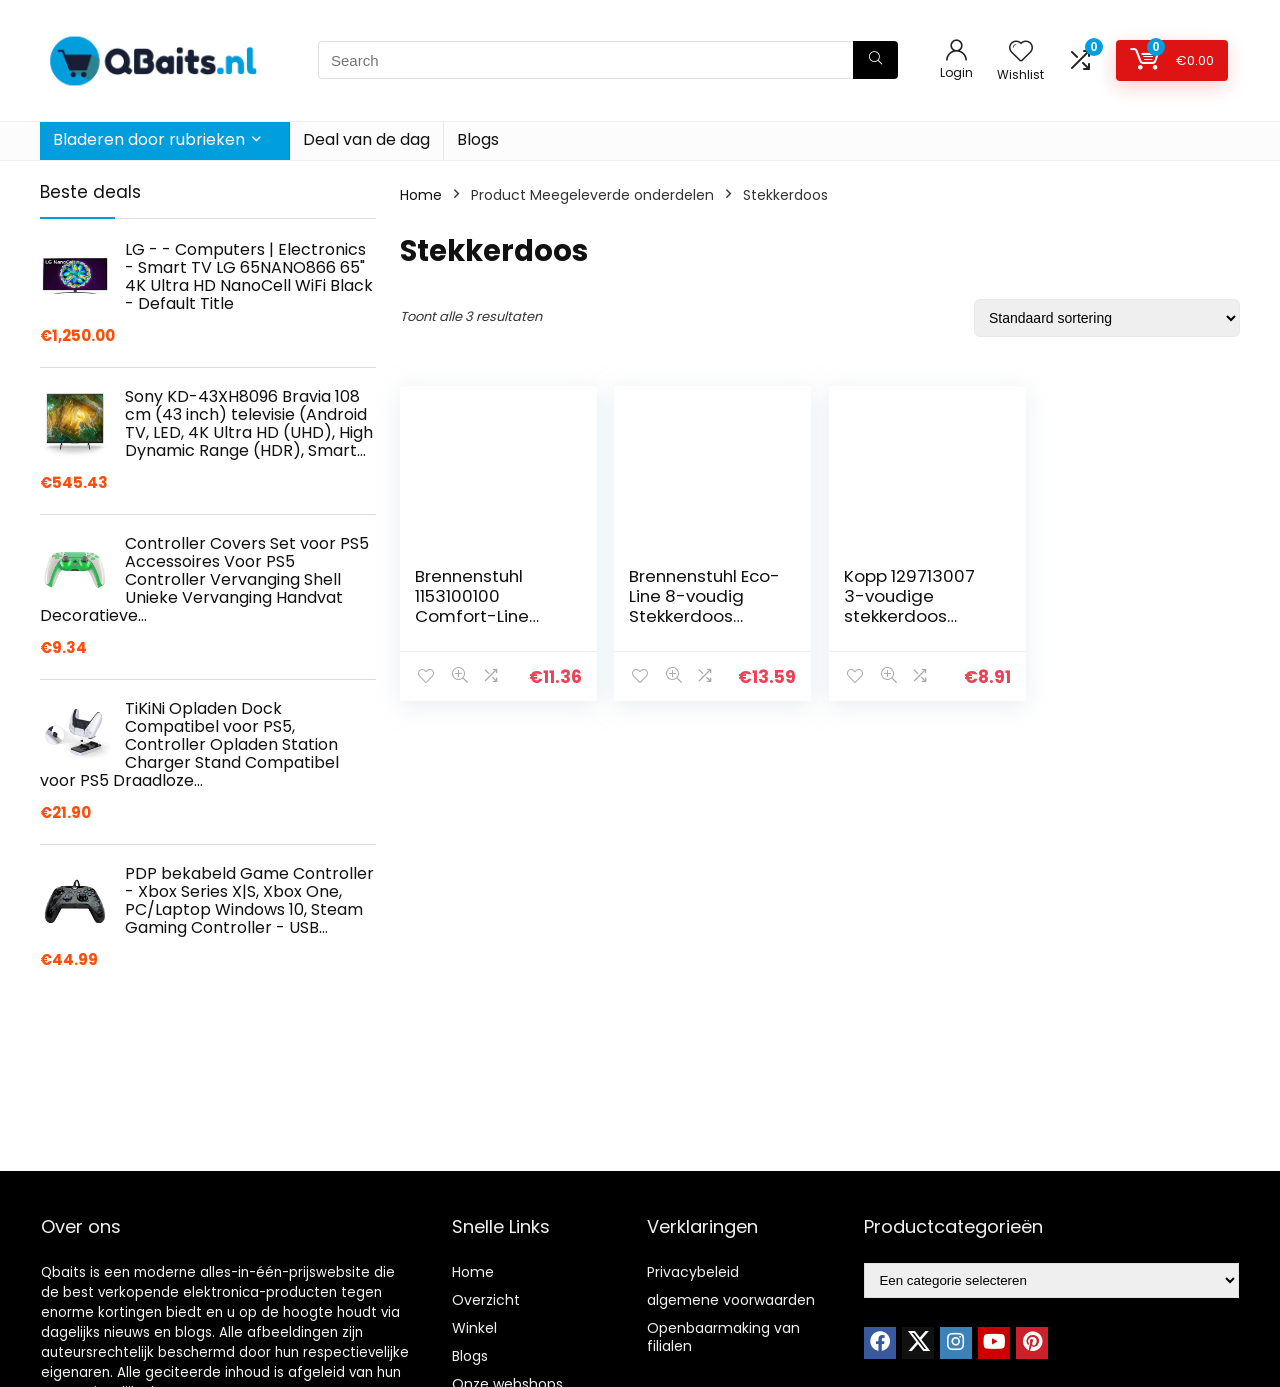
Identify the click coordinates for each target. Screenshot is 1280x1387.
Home (421, 195)
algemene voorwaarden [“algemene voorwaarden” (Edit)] (731, 1300)
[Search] (875, 60)
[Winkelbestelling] (1107, 318)
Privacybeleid (693, 1272)
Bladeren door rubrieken (149, 139)
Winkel (474, 1328)
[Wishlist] (1021, 52)
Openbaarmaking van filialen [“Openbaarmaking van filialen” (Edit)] (723, 1337)
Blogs (478, 139)
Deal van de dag (366, 139)
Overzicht (486, 1300)
